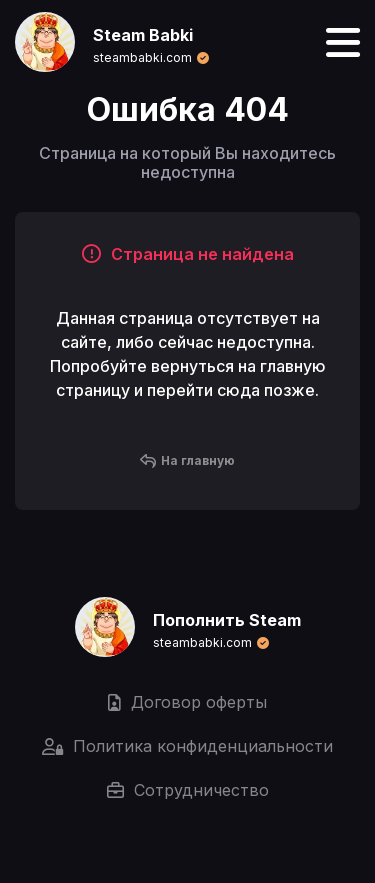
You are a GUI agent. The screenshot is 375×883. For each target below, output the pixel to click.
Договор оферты (187, 702)
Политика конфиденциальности (187, 746)
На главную (187, 461)
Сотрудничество (188, 790)
